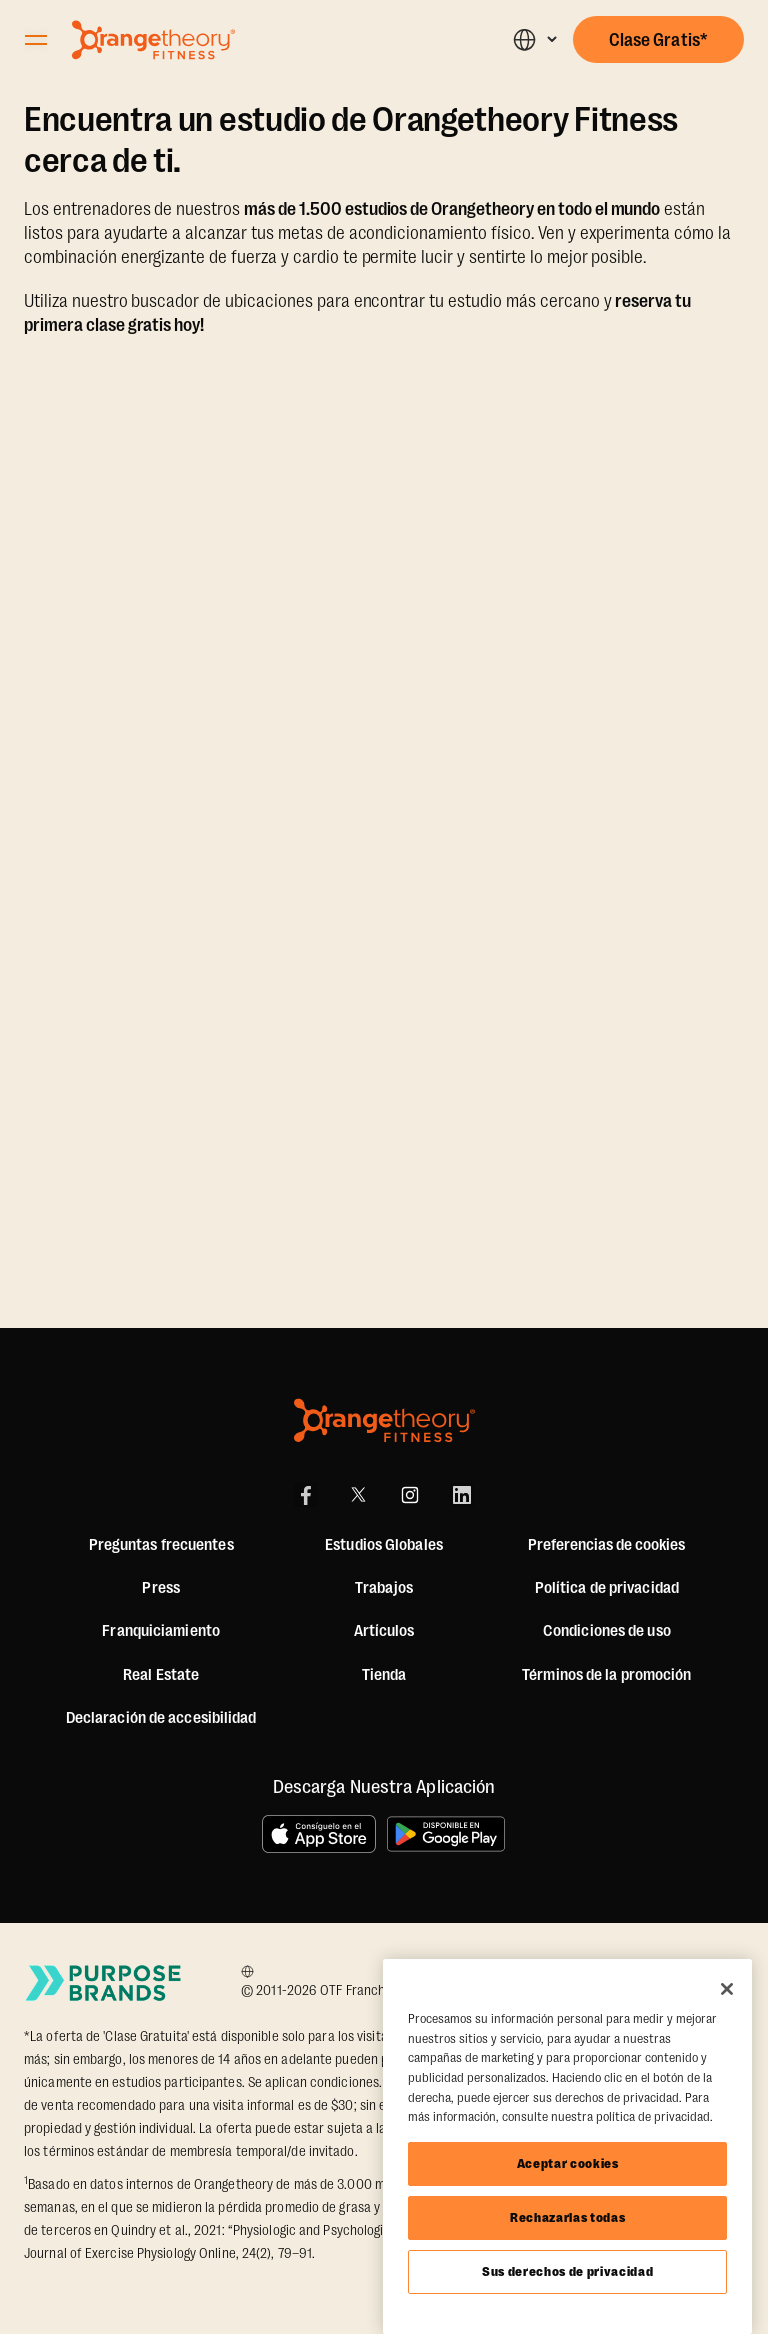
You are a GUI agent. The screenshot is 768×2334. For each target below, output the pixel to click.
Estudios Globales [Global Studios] (384, 1545)
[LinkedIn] (462, 1495)
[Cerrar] (727, 1989)
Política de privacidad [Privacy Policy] (607, 1588)
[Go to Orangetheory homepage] (153, 40)
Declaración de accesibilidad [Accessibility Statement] (161, 1718)
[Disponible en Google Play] (447, 1834)
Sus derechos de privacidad (567, 2271)
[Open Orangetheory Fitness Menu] (36, 40)
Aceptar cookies (568, 2163)
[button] (534, 39)
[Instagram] (410, 1495)
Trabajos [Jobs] (384, 1588)
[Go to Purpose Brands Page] (104, 1983)
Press (161, 1588)
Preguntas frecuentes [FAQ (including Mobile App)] (161, 1545)
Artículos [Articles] (384, 1631)
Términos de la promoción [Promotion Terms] (606, 1675)
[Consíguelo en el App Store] (319, 1834)
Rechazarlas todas (567, 2217)
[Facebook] (306, 1495)
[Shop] (384, 1675)
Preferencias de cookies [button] (606, 1545)
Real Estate (161, 1675)
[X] (358, 1495)
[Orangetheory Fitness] (384, 1420)
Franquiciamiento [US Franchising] (161, 1631)
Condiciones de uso (607, 1631)
